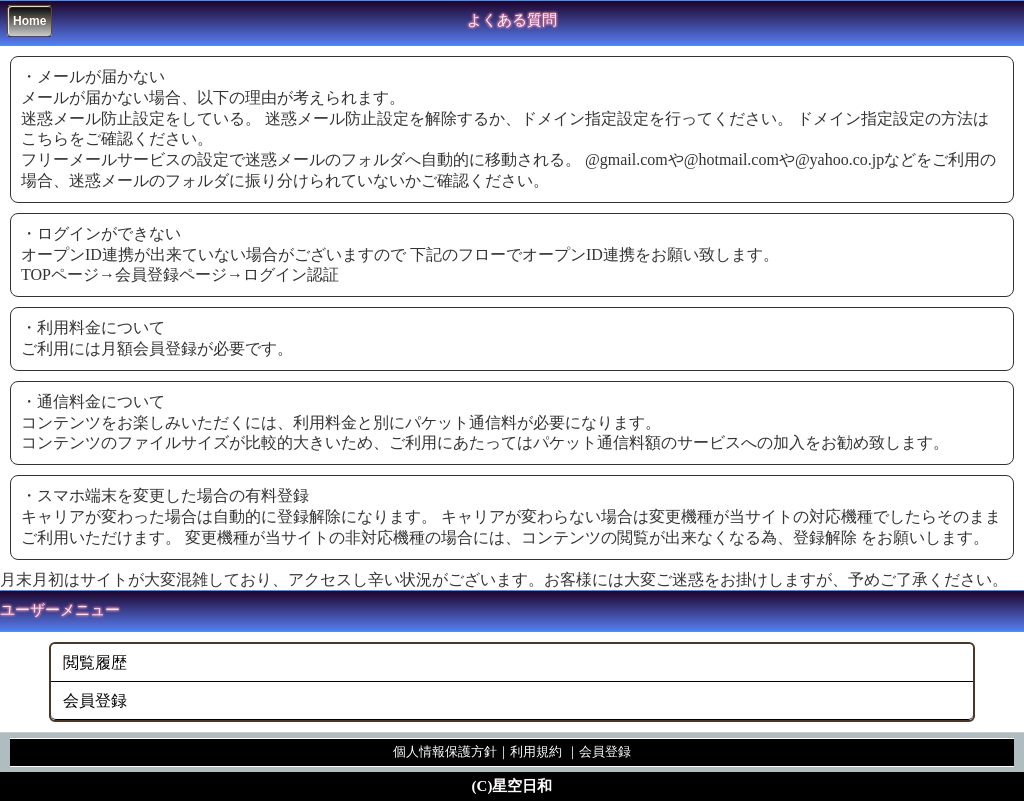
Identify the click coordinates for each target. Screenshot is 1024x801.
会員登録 (95, 700)
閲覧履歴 (95, 662)
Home (29, 21)
